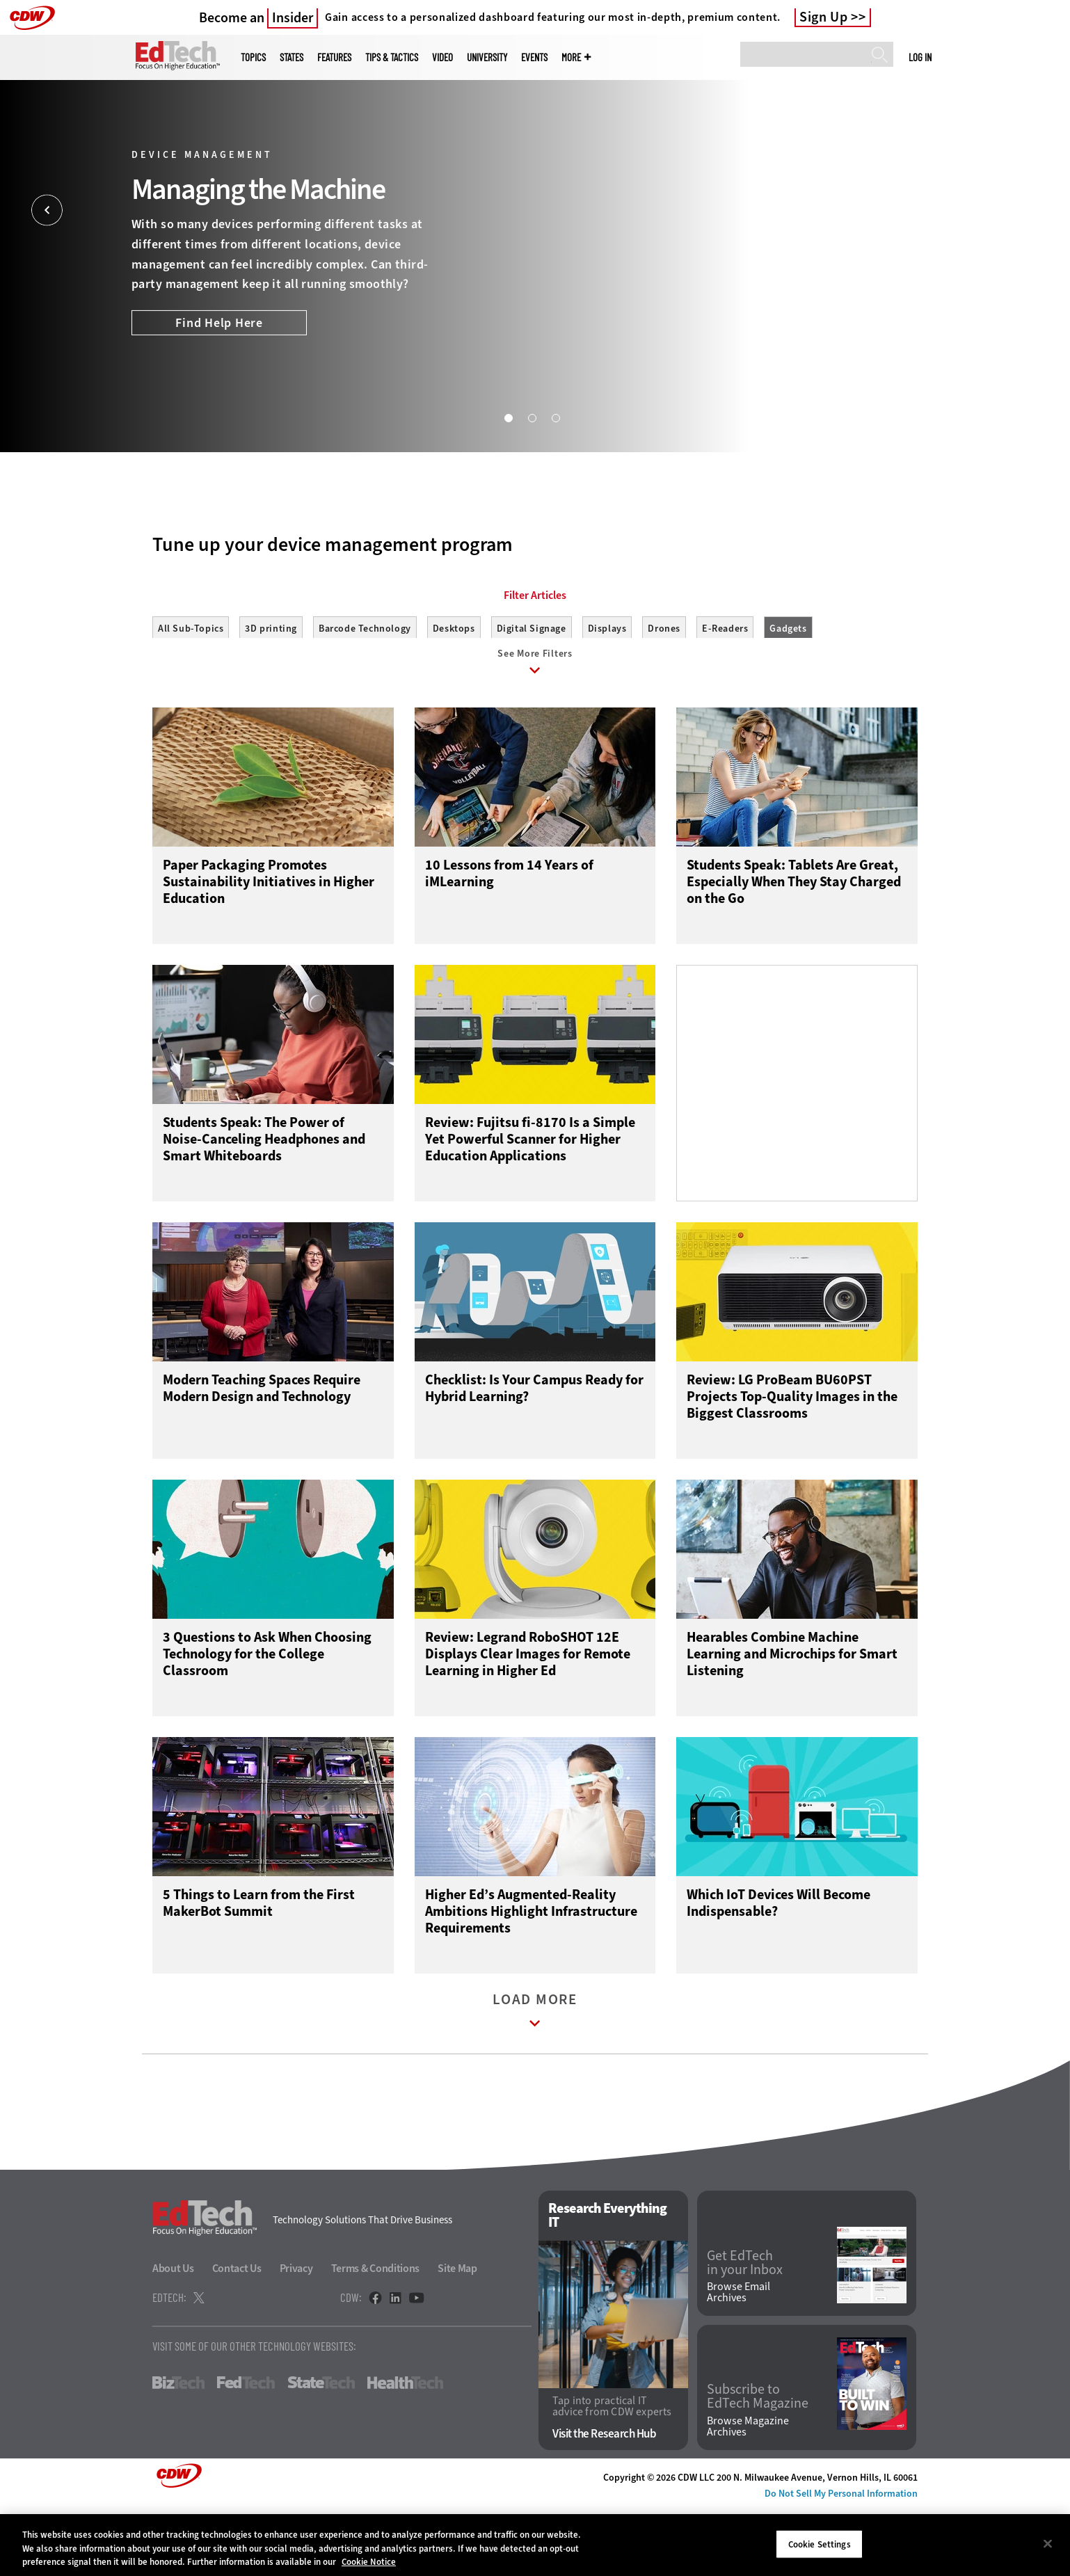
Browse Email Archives (738, 2361)
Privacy (296, 2337)
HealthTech (405, 2451)
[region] (535, 2545)
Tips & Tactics (391, 57)
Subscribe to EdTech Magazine (757, 2465)
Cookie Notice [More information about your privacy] (369, 2562)
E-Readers (725, 691)
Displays (607, 691)
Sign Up (823, 17)
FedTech (246, 2451)
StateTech (321, 2451)
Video (442, 57)
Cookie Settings (819, 2544)
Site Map (457, 2337)
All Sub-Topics (190, 691)
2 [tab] (531, 417)
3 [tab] (555, 417)
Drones (664, 691)
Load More (535, 2082)
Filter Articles (535, 658)
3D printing (271, 691)
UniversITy (487, 57)
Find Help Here (219, 322)
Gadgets (787, 691)
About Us (173, 2337)
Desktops (454, 691)
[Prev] (47, 210)
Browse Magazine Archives (748, 2495)
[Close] (1047, 2543)
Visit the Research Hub (604, 2503)
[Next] (1023, 210)
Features (334, 57)
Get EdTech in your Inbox (745, 2331)
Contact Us (237, 2337)
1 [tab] (507, 417)
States (291, 57)
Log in (920, 57)
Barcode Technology (365, 691)
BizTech (178, 2451)
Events (534, 57)
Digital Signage (531, 691)
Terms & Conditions (375, 2337)
